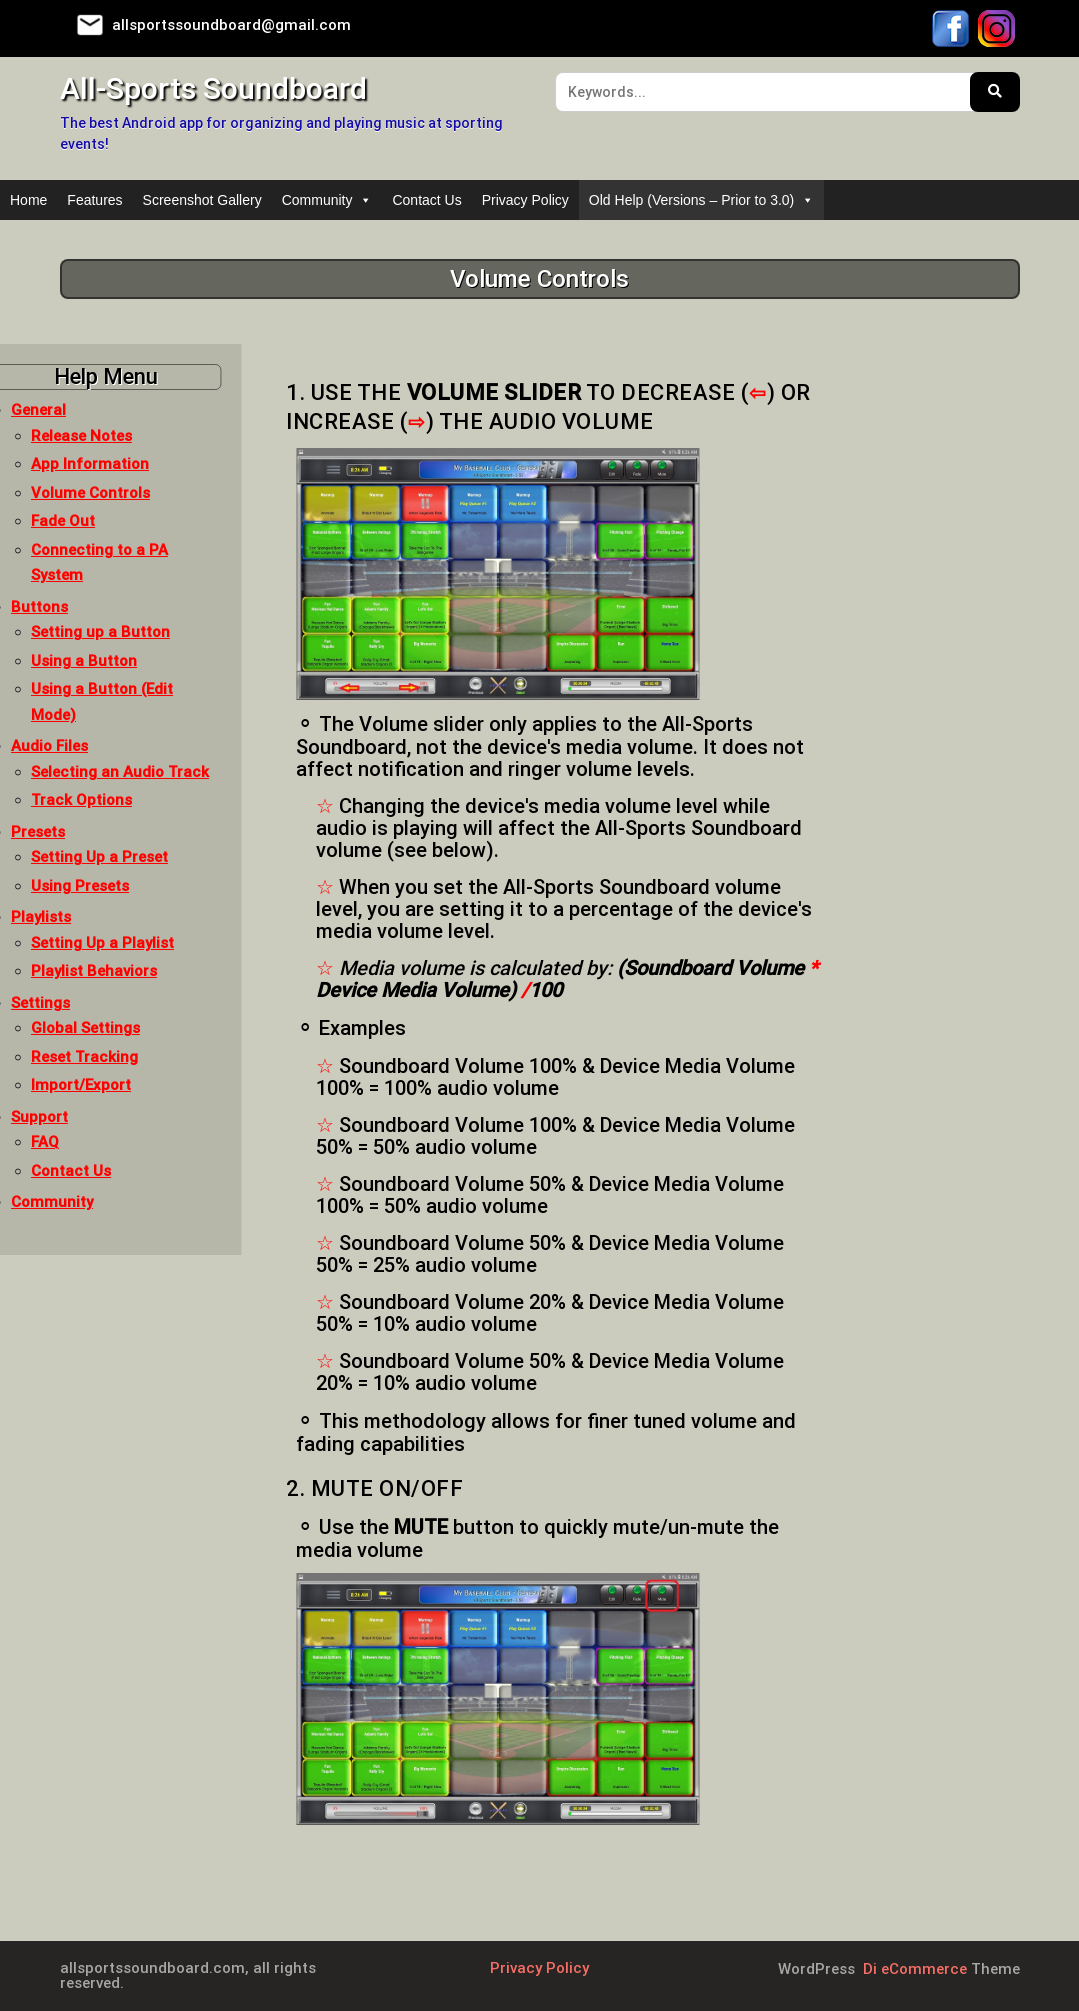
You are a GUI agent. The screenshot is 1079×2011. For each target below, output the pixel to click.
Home (28, 200)
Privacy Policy (525, 200)
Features (94, 200)
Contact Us (426, 200)
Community (327, 200)
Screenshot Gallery (202, 200)
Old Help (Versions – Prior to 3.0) (701, 200)
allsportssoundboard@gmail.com (231, 25)
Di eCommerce (913, 1969)
